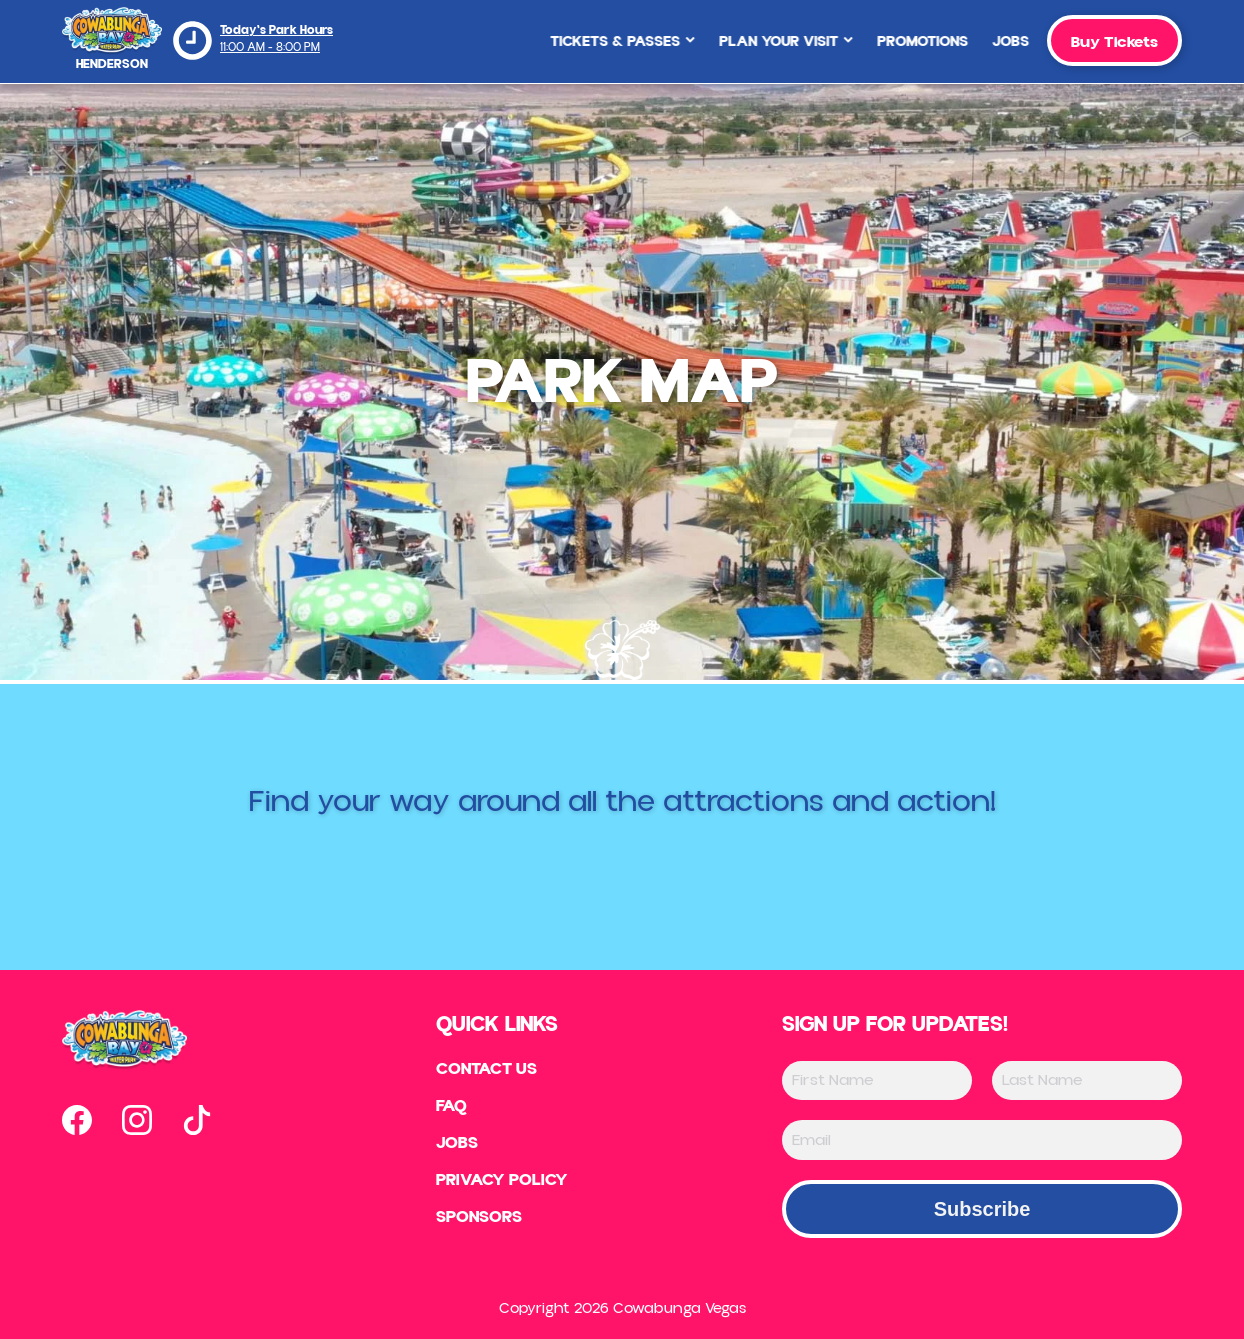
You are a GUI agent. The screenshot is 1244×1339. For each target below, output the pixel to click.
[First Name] (877, 1080)
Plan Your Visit (767, 41)
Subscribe (982, 1209)
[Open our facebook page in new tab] (77, 1120)
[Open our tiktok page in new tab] (197, 1120)
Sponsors (477, 1222)
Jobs (991, 41)
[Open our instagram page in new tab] (137, 1120)
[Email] (982, 1139)
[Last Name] (1087, 1080)
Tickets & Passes (603, 41)
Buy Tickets (1114, 42)
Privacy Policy (502, 1184)
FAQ (449, 1108)
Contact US (486, 1070)
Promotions (903, 41)
